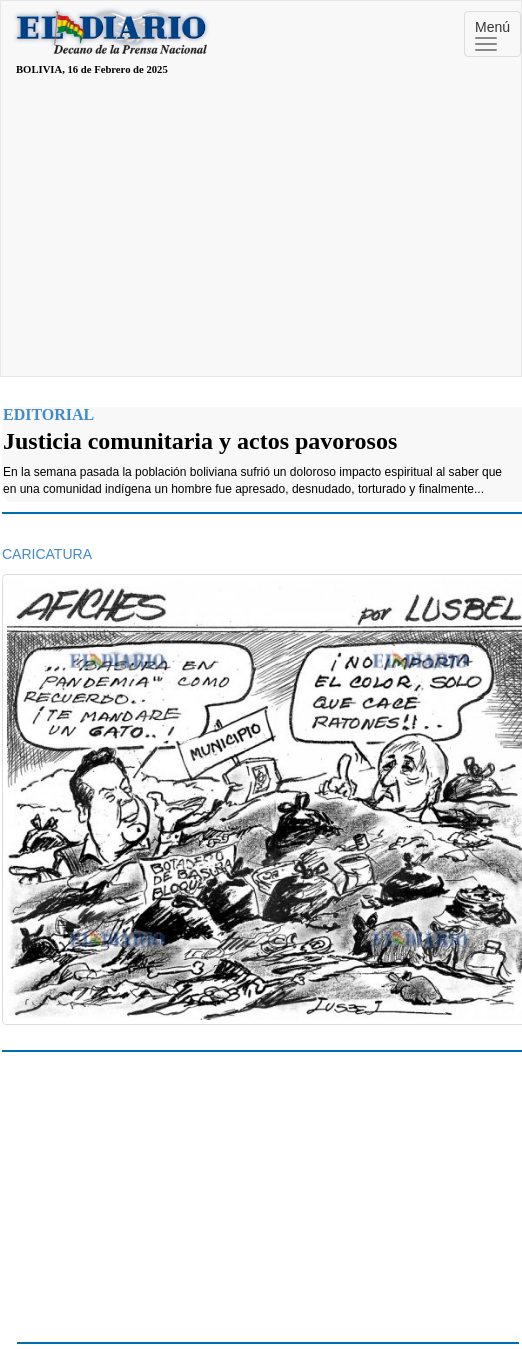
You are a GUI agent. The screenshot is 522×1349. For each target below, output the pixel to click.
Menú (492, 35)
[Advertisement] (261, 226)
